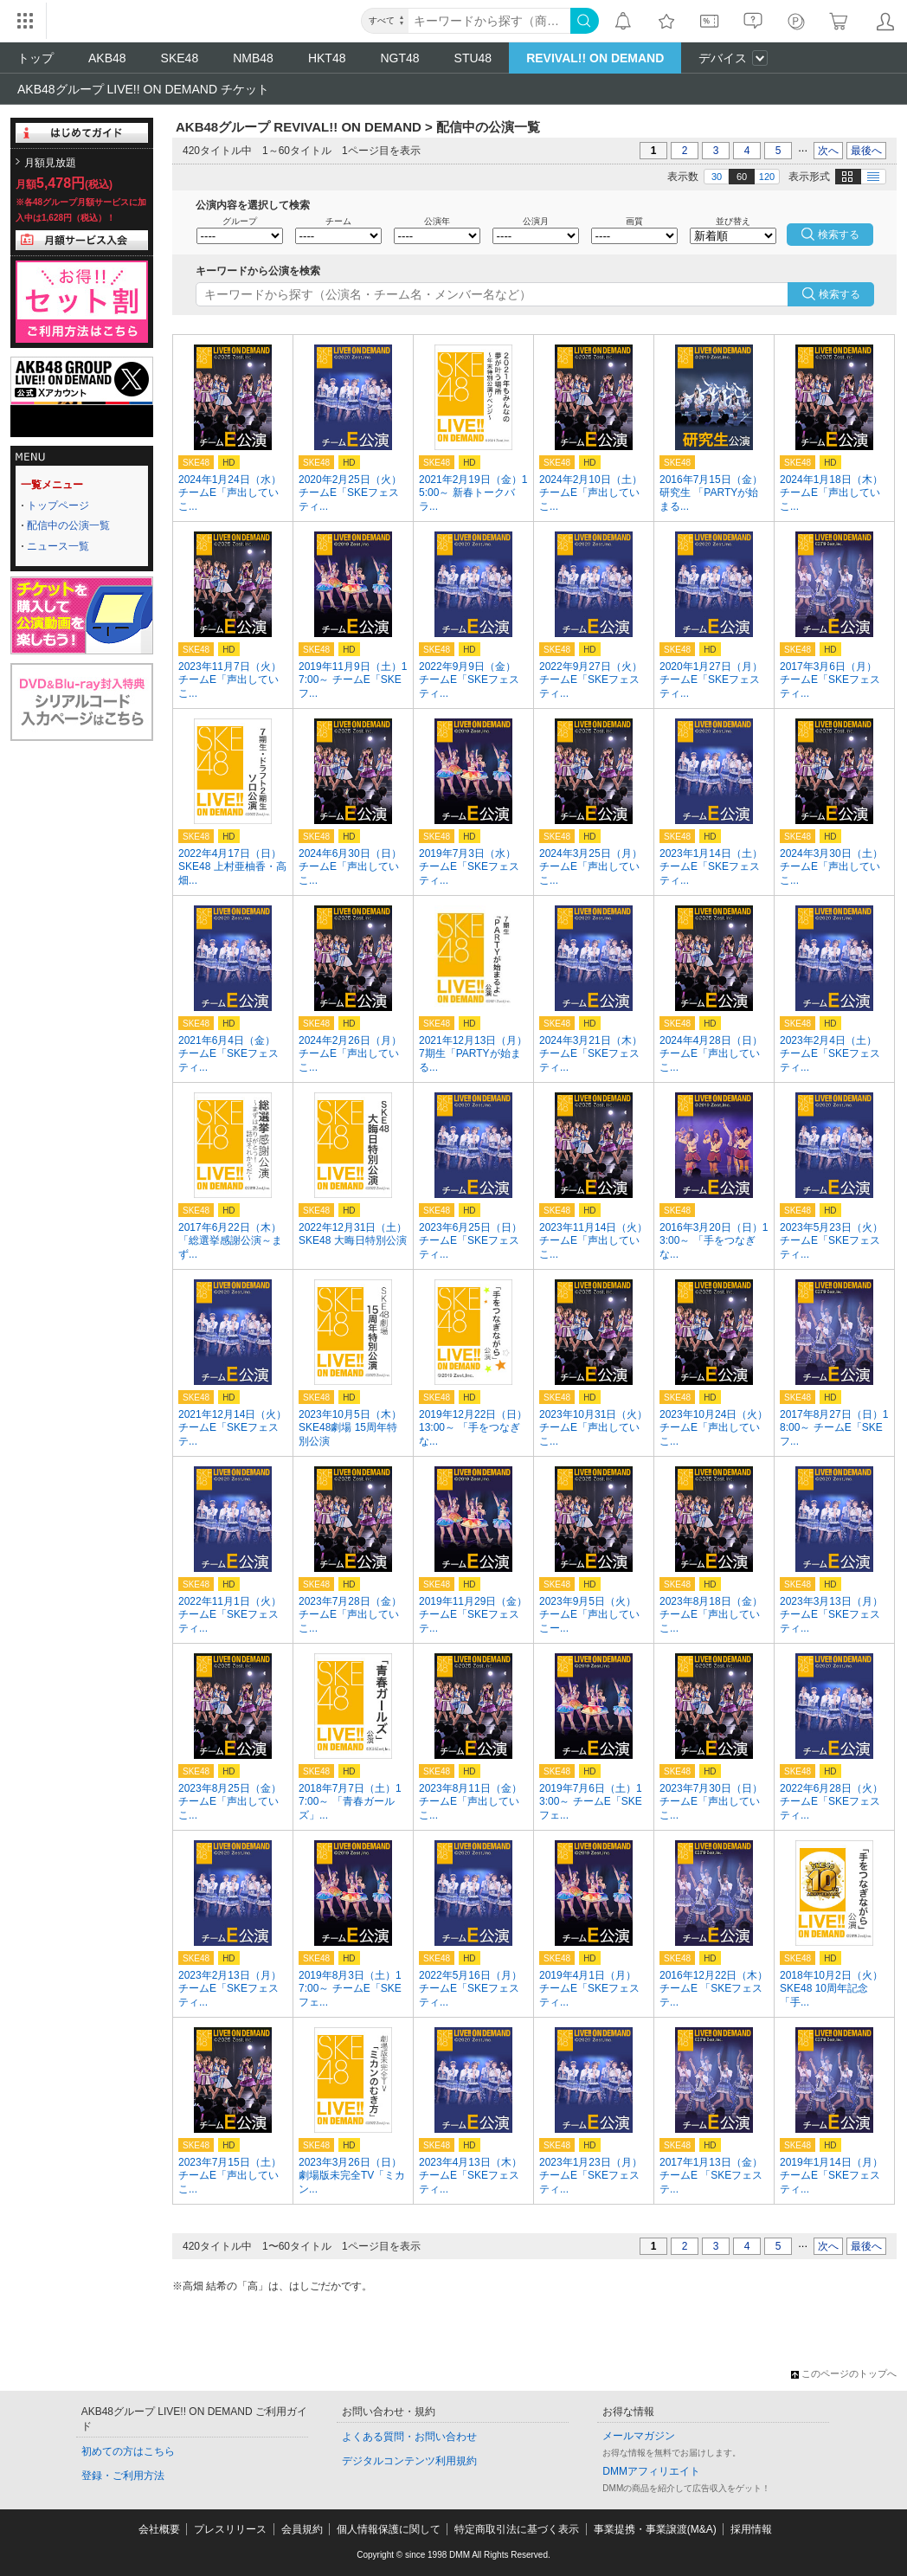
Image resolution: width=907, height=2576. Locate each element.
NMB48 (253, 58)
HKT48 (327, 58)
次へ (828, 151)
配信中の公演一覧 (68, 525)
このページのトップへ (844, 2373)
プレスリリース (230, 2529)
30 (716, 176)
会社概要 (159, 2529)
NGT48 (399, 58)
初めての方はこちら (128, 2451)
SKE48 (180, 58)
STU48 (473, 58)
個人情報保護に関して (389, 2529)
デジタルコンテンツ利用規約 (409, 2461)
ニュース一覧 (58, 546)
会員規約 (302, 2529)
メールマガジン (638, 2436)
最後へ (866, 151)
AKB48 (107, 58)
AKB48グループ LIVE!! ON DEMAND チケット (143, 89)
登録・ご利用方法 (122, 2476)
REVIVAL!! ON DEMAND (595, 58)
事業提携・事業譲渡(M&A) (655, 2529)
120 (767, 176)
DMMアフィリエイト (651, 2471)
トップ (35, 58)
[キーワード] (489, 21)
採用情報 (751, 2529)
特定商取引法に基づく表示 (516, 2529)
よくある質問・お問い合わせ (409, 2437)
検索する (839, 294)
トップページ (58, 505)
